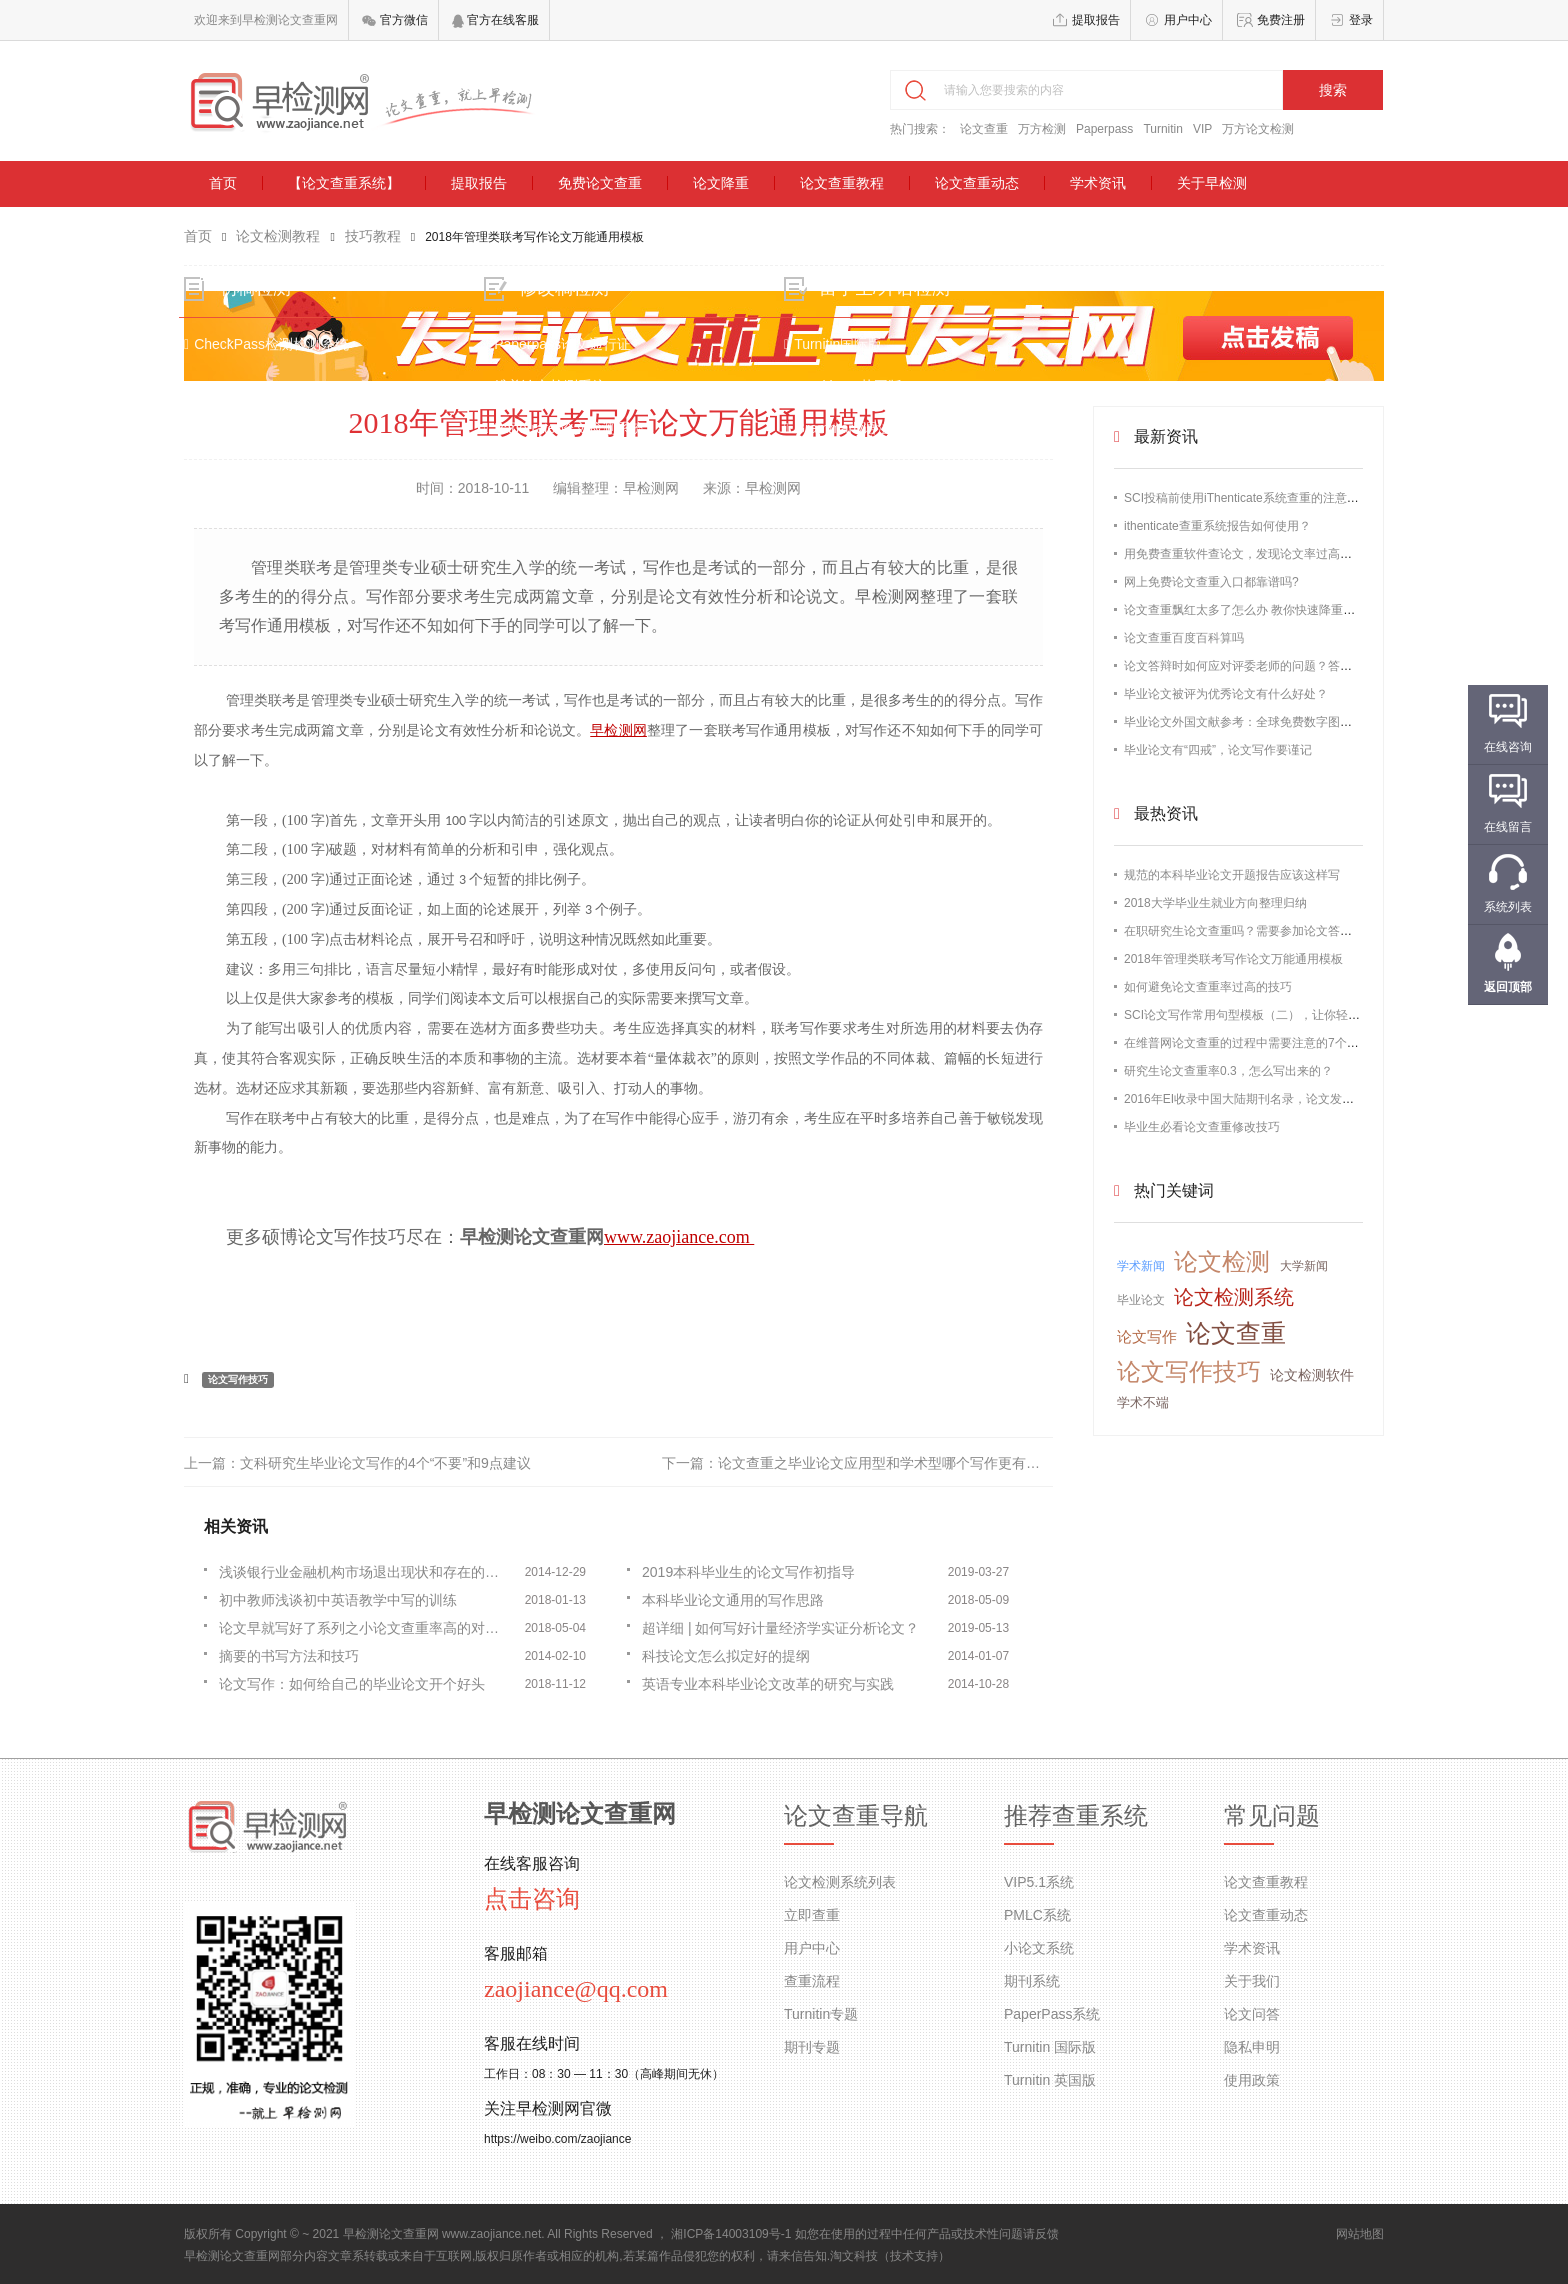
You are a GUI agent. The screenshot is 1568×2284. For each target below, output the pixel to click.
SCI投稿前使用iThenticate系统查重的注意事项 (1247, 498)
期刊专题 (812, 2047)
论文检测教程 (278, 236)
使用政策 (1252, 2080)
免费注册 (1281, 20)
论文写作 (1147, 1336)
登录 (1361, 20)
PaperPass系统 (1052, 2014)
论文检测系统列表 (840, 1882)
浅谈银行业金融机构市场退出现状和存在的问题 (366, 1572)
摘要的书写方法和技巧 (289, 1656)
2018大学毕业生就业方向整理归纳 (1215, 903)
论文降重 (721, 183)
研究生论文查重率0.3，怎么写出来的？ (1228, 1071)
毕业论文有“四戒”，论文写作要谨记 (1218, 750)
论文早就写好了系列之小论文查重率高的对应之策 (366, 1628)
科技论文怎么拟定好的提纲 (726, 1656)
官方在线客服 (495, 20)
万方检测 (1042, 129)
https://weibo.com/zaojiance (557, 2139)
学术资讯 (1098, 183)
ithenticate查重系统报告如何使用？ (1217, 526)
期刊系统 (1032, 1981)
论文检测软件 (1312, 1375)
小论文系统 (1039, 1948)
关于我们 (1252, 1981)
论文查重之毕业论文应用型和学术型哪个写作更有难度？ (893, 1463)
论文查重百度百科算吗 (1184, 638)
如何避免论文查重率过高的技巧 (1208, 987)
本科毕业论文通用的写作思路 (733, 1600)
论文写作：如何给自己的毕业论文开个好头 (352, 1684)
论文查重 (984, 129)
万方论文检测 (1258, 129)
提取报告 (1096, 20)
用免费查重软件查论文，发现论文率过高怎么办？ (1256, 554)
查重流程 (812, 1981)
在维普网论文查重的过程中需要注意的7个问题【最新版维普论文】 (1301, 1043)
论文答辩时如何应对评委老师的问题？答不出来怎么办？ (1274, 666)
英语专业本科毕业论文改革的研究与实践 (768, 1684)
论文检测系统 (1234, 1297)
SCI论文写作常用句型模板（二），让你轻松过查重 (1260, 1015)
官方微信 (394, 20)
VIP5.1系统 (1039, 1882)
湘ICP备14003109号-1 (731, 2234)
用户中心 (1188, 20)
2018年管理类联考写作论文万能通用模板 (1233, 959)
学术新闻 (1141, 1266)
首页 (223, 183)
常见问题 (1272, 1816)
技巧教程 (373, 236)
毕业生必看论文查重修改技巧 (1202, 1127)
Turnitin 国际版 (1050, 2047)
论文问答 (1252, 2014)
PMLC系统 (1037, 1915)
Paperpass (1104, 129)
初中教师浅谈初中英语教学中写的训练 (338, 1600)
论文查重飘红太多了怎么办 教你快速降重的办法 (1251, 610)
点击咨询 (532, 1899)
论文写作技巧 (238, 1379)
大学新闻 (1304, 1266)
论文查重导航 (856, 1816)
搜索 (1333, 90)
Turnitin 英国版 (1050, 2080)
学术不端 (1143, 1402)
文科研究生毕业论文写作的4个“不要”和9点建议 (385, 1463)
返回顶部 (1508, 987)
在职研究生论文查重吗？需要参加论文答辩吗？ (1250, 931)
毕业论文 (1141, 1300)
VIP (1202, 129)
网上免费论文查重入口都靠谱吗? (1211, 582)
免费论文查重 (600, 183)
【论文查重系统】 (344, 183)
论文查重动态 (977, 183)
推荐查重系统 (1076, 1816)
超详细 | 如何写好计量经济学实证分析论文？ (780, 1628)
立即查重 (812, 1915)
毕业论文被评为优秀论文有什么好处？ (1226, 694)
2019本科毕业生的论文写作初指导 (748, 1572)
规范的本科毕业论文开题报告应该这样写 (1232, 875)
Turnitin (1163, 129)
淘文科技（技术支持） (890, 2256)
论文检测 (1222, 1261)
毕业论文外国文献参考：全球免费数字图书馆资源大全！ (1274, 722)
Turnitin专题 (821, 2014)
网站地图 (1360, 2234)
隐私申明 (1252, 2047)
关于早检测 (1212, 183)
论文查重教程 (842, 183)
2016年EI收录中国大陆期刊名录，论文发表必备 (1251, 1099)
